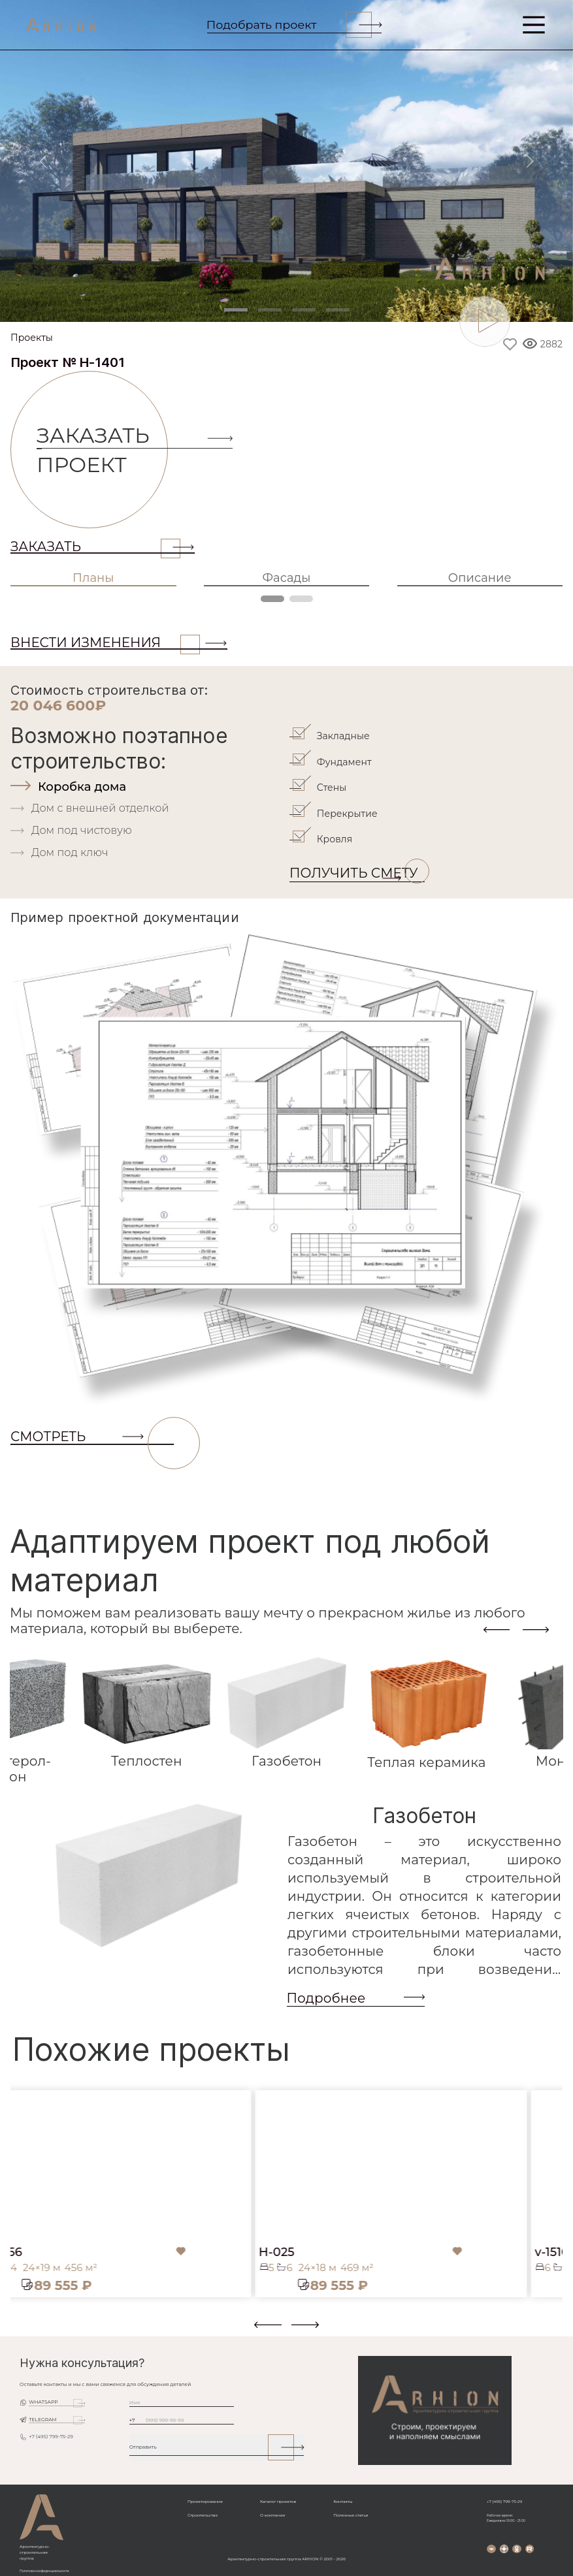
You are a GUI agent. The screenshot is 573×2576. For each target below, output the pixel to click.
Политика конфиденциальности (44, 2571)
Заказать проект (102, 449)
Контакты (342, 2501)
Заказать (95, 546)
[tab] (148, 787)
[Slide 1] (236, 310)
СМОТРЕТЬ (92, 1437)
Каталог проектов (278, 2501)
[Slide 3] (304, 310)
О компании (272, 2515)
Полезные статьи (350, 2515)
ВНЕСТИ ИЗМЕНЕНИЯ (105, 642)
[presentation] (496, 1629)
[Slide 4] (338, 310)
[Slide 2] (270, 310)
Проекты (31, 337)
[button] (18, 2330)
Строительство (203, 2515)
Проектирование (205, 2501)
